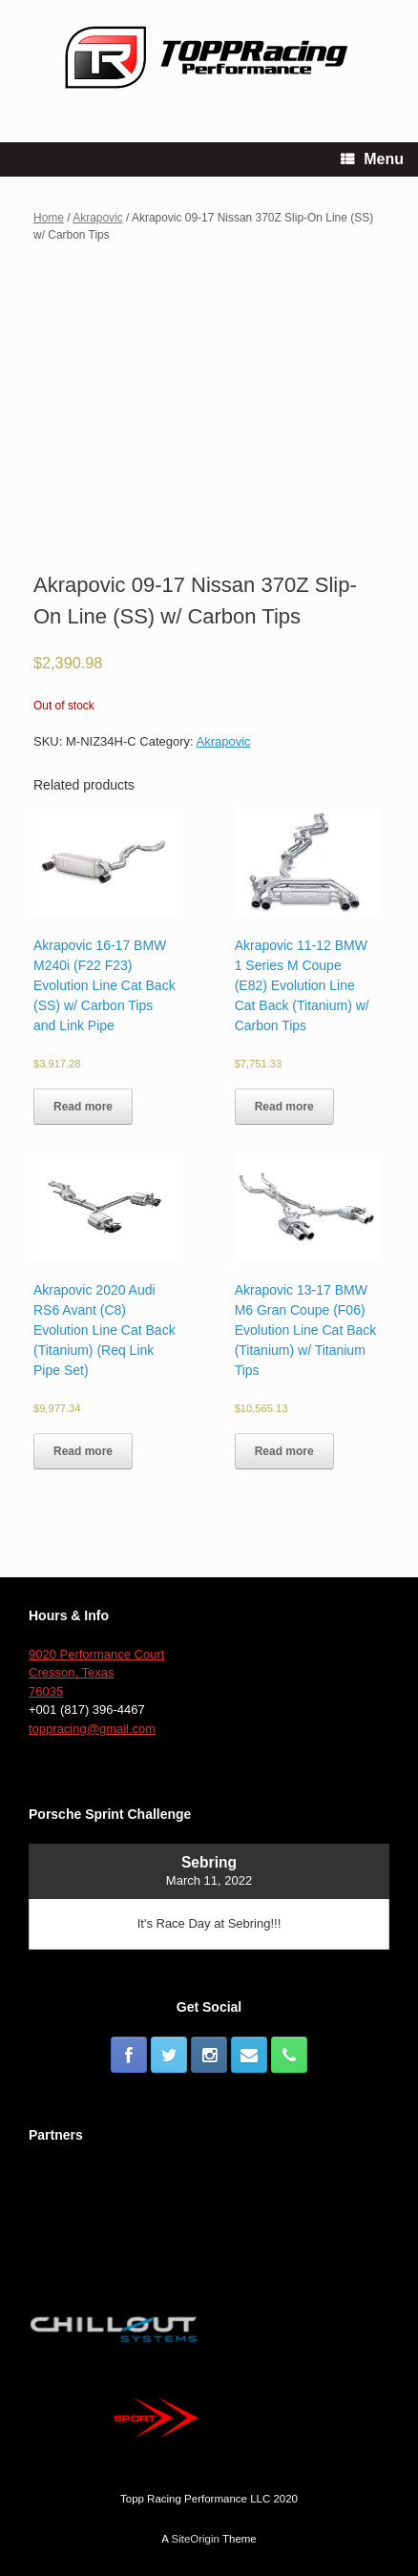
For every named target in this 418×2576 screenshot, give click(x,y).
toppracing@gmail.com (92, 1728)
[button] (105, 863)
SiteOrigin (195, 2538)
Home (48, 217)
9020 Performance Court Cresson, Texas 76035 (96, 1673)
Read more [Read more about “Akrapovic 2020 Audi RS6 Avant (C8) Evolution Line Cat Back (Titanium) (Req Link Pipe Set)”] (83, 1451)
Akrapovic (97, 217)
